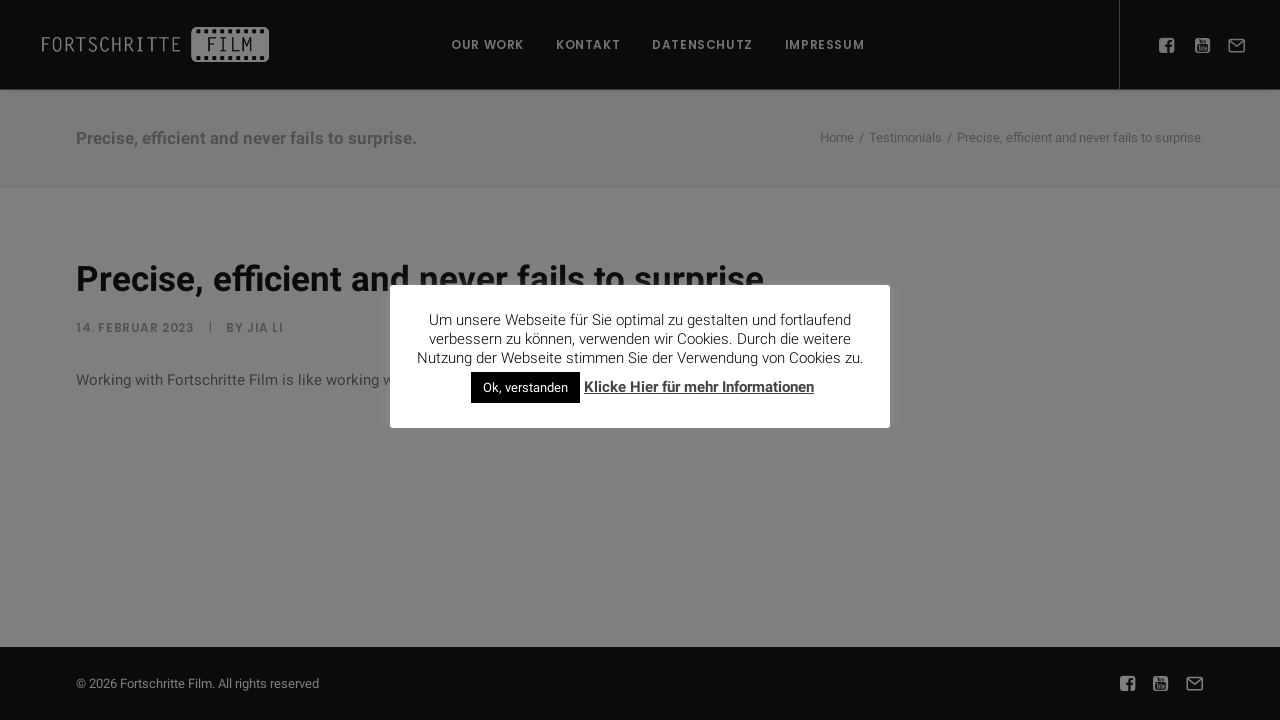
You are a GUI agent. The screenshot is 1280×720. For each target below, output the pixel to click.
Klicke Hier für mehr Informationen (699, 387)
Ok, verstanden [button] (525, 387)
